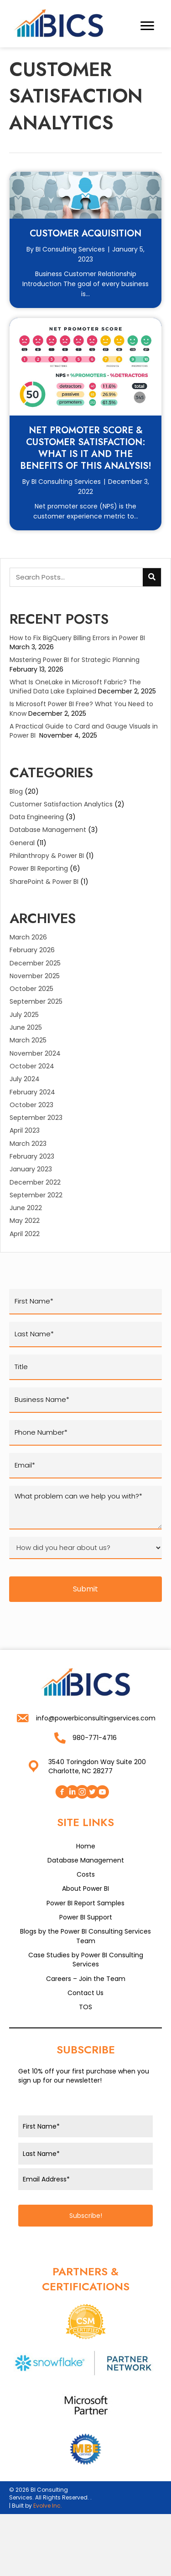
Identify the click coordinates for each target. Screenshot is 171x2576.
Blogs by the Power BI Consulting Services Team (85, 1936)
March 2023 (28, 1143)
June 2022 (26, 1207)
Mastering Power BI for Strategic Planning (76, 659)
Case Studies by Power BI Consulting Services (85, 1959)
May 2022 (25, 1220)
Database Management (48, 829)
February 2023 (32, 1156)
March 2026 (28, 937)
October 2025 (31, 988)
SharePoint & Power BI (44, 881)
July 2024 (25, 1078)
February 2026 (32, 949)
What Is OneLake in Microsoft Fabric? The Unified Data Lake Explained (75, 686)
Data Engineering (37, 816)
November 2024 (35, 1053)
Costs (86, 1874)
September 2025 (36, 1001)
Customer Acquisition (85, 233)
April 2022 (25, 1233)
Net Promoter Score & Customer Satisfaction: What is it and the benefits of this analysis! (85, 448)
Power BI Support (85, 1917)
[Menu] (147, 26)
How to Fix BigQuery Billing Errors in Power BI (77, 637)
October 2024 (32, 1066)
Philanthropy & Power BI (47, 855)
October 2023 (31, 1104)
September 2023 (36, 1117)
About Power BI (85, 1888)
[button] (62, 1791)
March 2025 (28, 1040)
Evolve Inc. (47, 2505)
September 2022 (36, 1195)
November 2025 (35, 975)
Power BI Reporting (39, 868)
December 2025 (35, 963)
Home (85, 1846)
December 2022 (35, 1182)
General (22, 842)
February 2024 (32, 1092)
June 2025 (26, 1027)
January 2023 (31, 1169)
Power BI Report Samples (85, 1903)
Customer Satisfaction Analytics (61, 804)
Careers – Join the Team (85, 1978)
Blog (16, 791)
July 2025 (24, 1014)
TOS (85, 2007)
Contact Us (85, 1992)
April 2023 (25, 1130)
